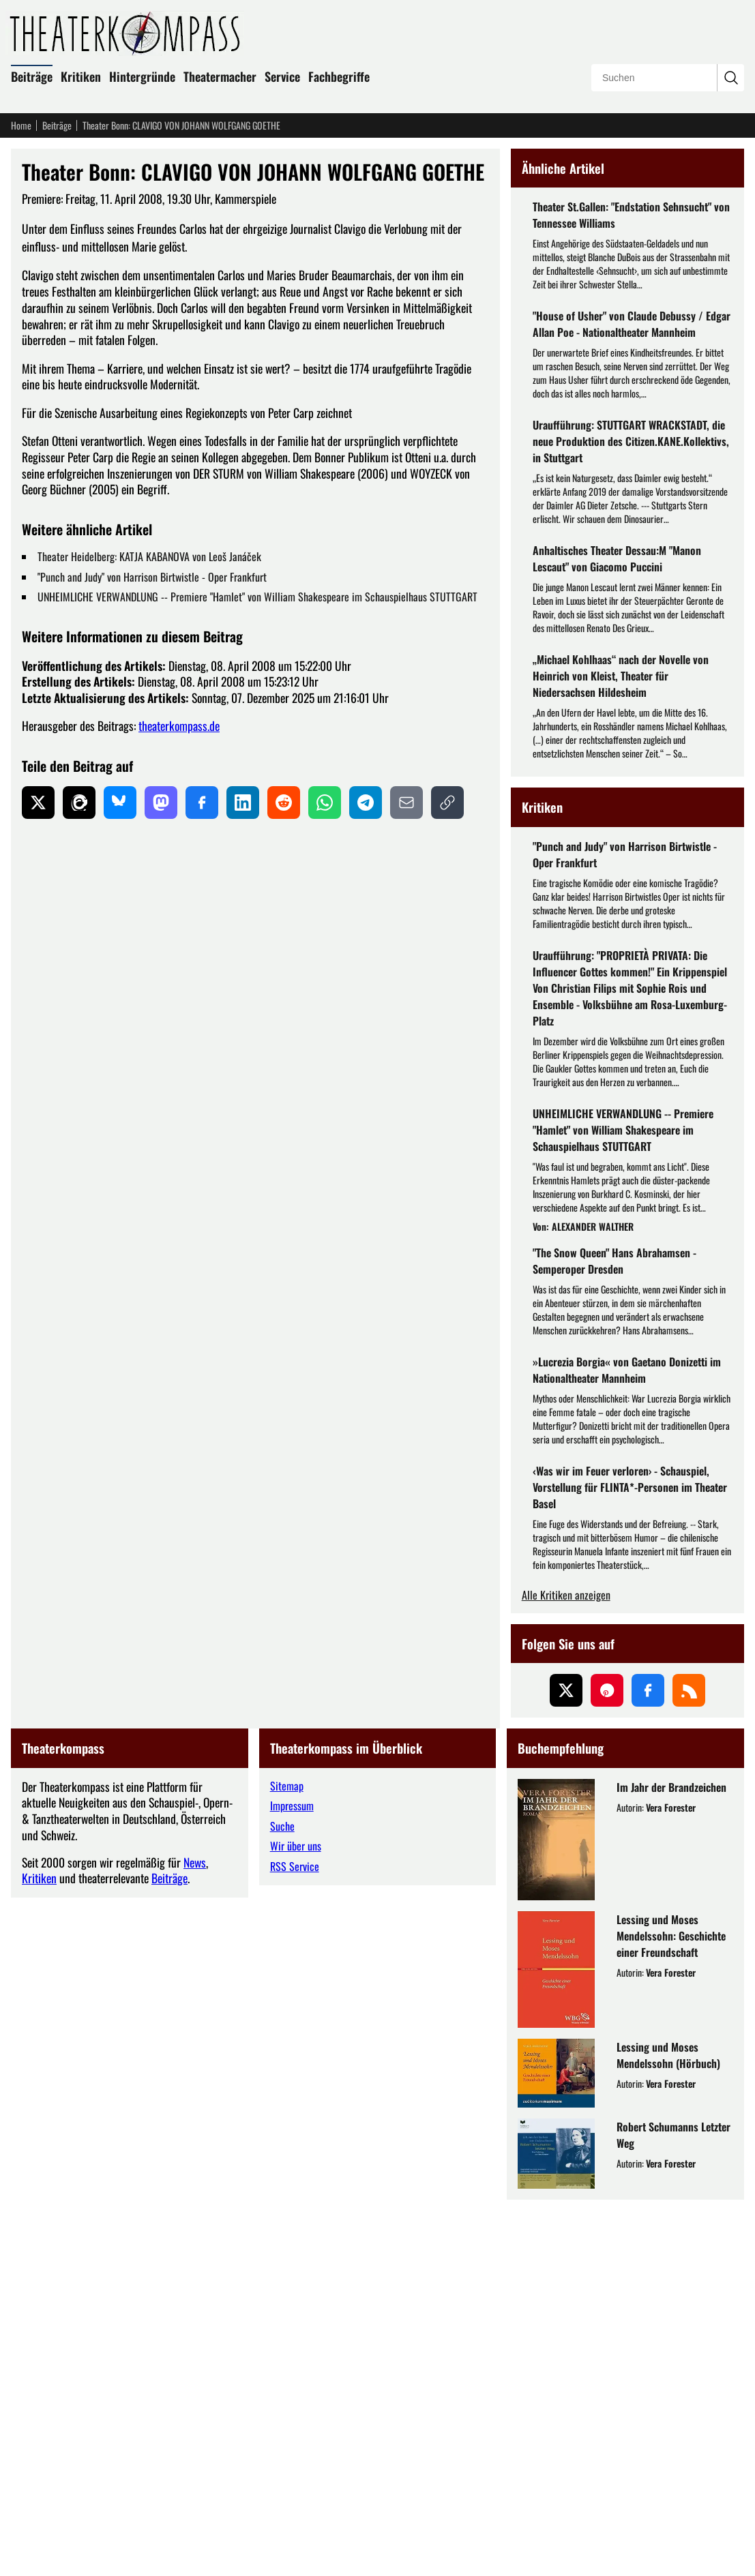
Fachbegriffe (339, 76)
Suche (282, 2202)
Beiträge (32, 76)
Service (282, 76)
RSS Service (294, 2242)
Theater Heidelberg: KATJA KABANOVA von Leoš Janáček (149, 556)
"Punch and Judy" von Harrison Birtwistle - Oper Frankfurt (152, 577)
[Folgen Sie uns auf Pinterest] (607, 2066)
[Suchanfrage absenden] (730, 77)
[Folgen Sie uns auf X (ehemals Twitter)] (566, 2066)
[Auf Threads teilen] (79, 802)
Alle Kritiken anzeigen (566, 1971)
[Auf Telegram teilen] (365, 802)
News (194, 2238)
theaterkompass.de (179, 725)
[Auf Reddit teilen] (283, 802)
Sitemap (287, 2162)
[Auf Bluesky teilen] (120, 802)
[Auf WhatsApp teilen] (324, 802)
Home (21, 125)
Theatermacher (219, 76)
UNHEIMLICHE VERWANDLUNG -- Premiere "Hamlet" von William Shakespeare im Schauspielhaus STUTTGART (257, 596)
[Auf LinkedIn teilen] (242, 802)
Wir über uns (295, 2222)
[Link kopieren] (447, 802)
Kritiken (81, 76)
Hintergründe (142, 76)
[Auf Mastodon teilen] (161, 802)
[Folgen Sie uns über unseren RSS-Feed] (688, 2066)
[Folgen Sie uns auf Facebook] (648, 2066)
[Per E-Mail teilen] (406, 802)
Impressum (292, 2182)
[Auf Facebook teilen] (202, 802)
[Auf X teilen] (38, 802)
